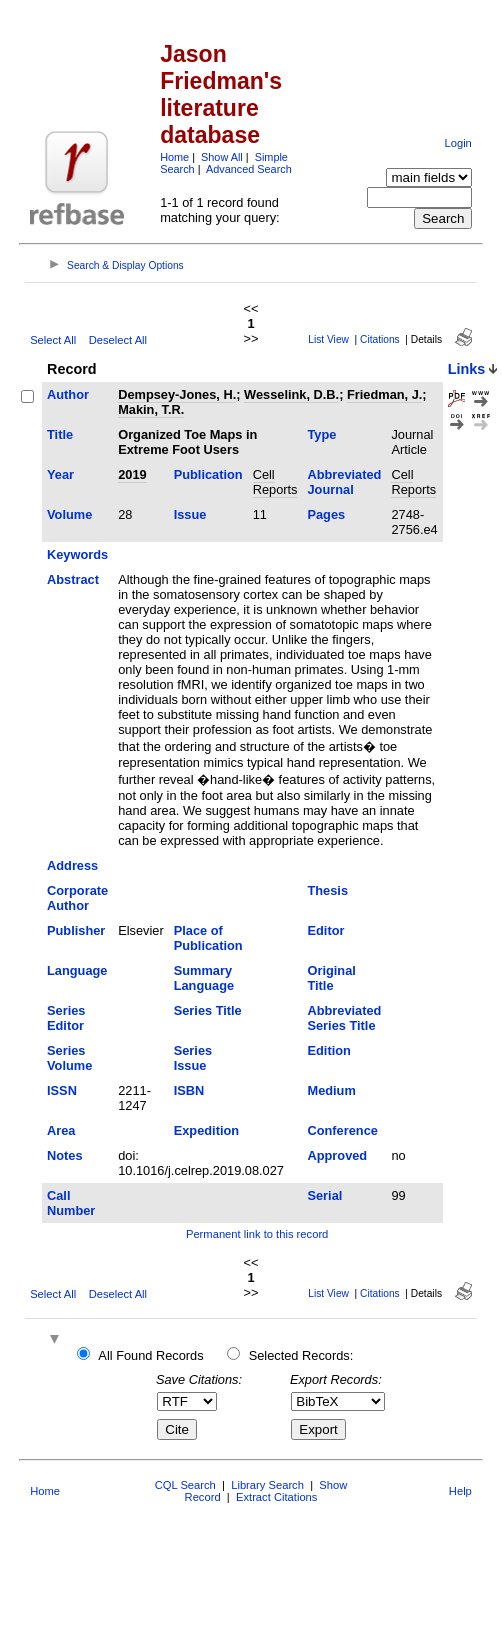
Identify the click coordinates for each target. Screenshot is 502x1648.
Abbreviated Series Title (344, 1018)
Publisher (76, 930)
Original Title (331, 978)
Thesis (327, 890)
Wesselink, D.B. (291, 394)
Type (321, 434)
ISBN (189, 1090)
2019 (132, 474)
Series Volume (69, 1058)
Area (61, 1130)
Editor (325, 930)
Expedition (206, 1130)
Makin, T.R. (151, 409)
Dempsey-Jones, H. (177, 394)
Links (467, 369)
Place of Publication (208, 938)
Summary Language (204, 978)
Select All (53, 340)
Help (460, 1491)
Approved (337, 1155)
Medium (331, 1090)
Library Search (267, 1485)
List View (328, 339)
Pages (326, 514)
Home (174, 157)
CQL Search (185, 1485)
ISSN (62, 1090)
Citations (380, 339)
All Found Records (150, 1355)
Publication (208, 474)
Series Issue (193, 1058)
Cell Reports (275, 482)
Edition (328, 1050)
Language (77, 970)
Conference (342, 1130)
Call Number (71, 1203)
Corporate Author (77, 898)
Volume (69, 514)
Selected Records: (301, 1355)
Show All (222, 157)
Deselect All (118, 340)
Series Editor (66, 1018)
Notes (65, 1155)
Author (68, 394)
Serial (324, 1195)
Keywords (77, 554)
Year (60, 474)
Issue (190, 514)
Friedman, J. (384, 394)
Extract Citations (276, 1497)
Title (60, 434)
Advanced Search (249, 169)
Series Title (208, 1010)
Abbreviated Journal (344, 482)
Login (457, 143)
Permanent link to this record (257, 1234)
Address (72, 865)
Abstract (73, 579)
